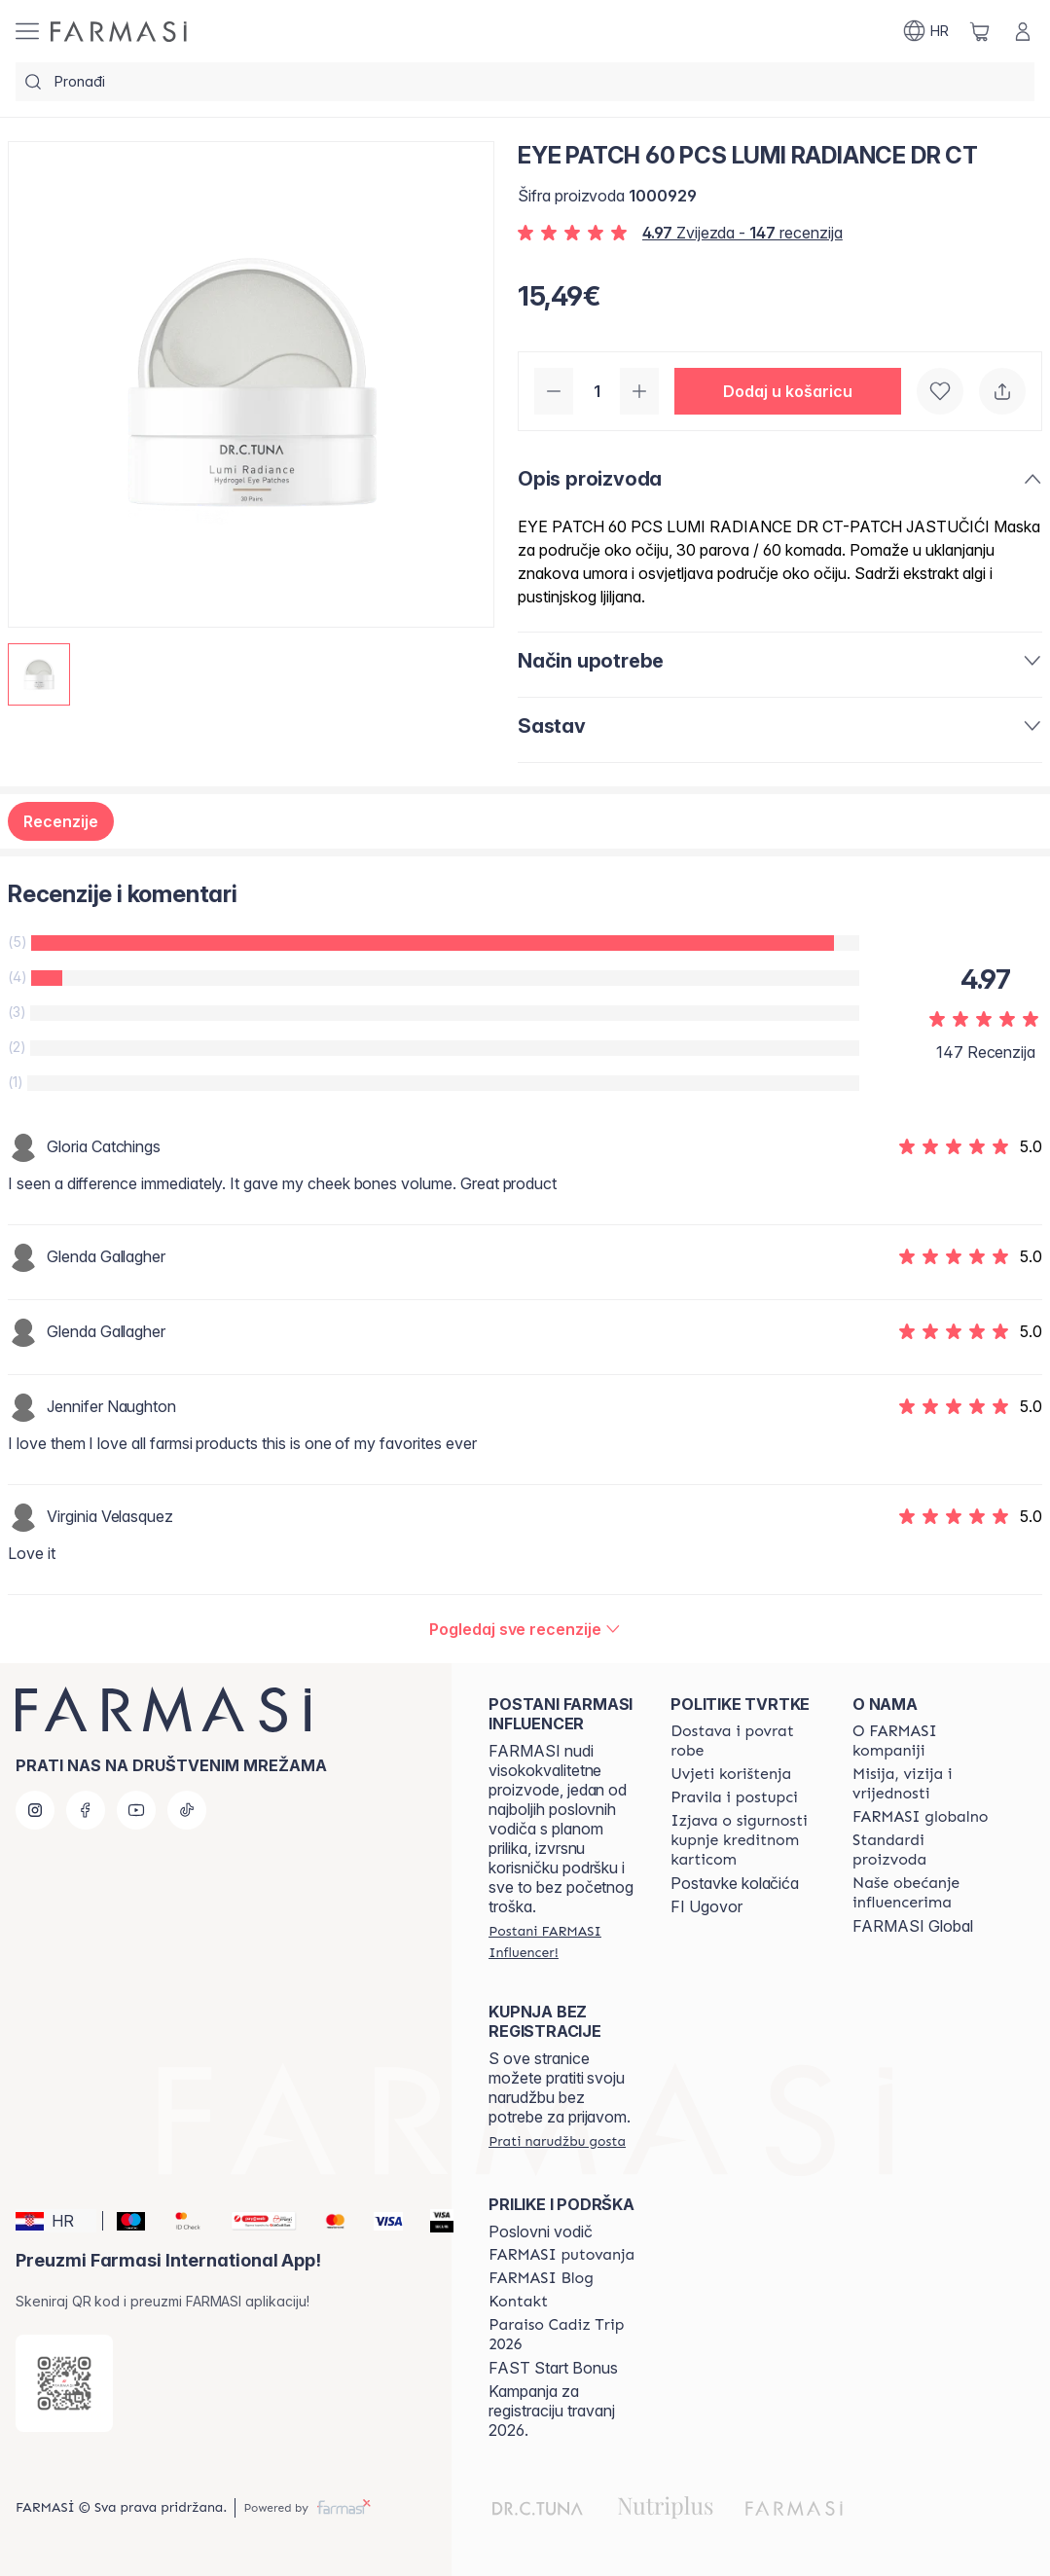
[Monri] (256, 2220)
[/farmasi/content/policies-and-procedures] (734, 1797)
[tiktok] (186, 1810)
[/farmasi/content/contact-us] (518, 2301)
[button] (787, 391)
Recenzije (60, 821)
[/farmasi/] (119, 31)
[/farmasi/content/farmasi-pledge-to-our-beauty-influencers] (925, 1892)
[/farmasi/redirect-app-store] (64, 2383)
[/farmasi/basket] (980, 31)
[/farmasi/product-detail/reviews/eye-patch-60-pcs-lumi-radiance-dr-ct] (525, 1629)
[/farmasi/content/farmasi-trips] (561, 2255)
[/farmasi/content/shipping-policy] (743, 1741)
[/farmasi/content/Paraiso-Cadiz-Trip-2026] (562, 2334)
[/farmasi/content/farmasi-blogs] (541, 2278)
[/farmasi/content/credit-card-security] (743, 1840)
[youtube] (136, 1810)
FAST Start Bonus (553, 2367)
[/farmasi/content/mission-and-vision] (925, 1783)
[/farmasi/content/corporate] (920, 1817)
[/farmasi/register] (562, 1941)
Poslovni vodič (541, 2231)
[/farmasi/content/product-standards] (925, 1850)
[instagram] (35, 1810)
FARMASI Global (912, 1926)
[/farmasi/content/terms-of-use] (730, 1774)
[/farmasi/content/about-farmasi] (925, 1741)
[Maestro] (123, 2220)
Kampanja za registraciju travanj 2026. (552, 2410)
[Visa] (381, 2220)
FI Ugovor (706, 1906)
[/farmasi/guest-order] (557, 2141)
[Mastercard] (327, 2220)
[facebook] (85, 1810)
